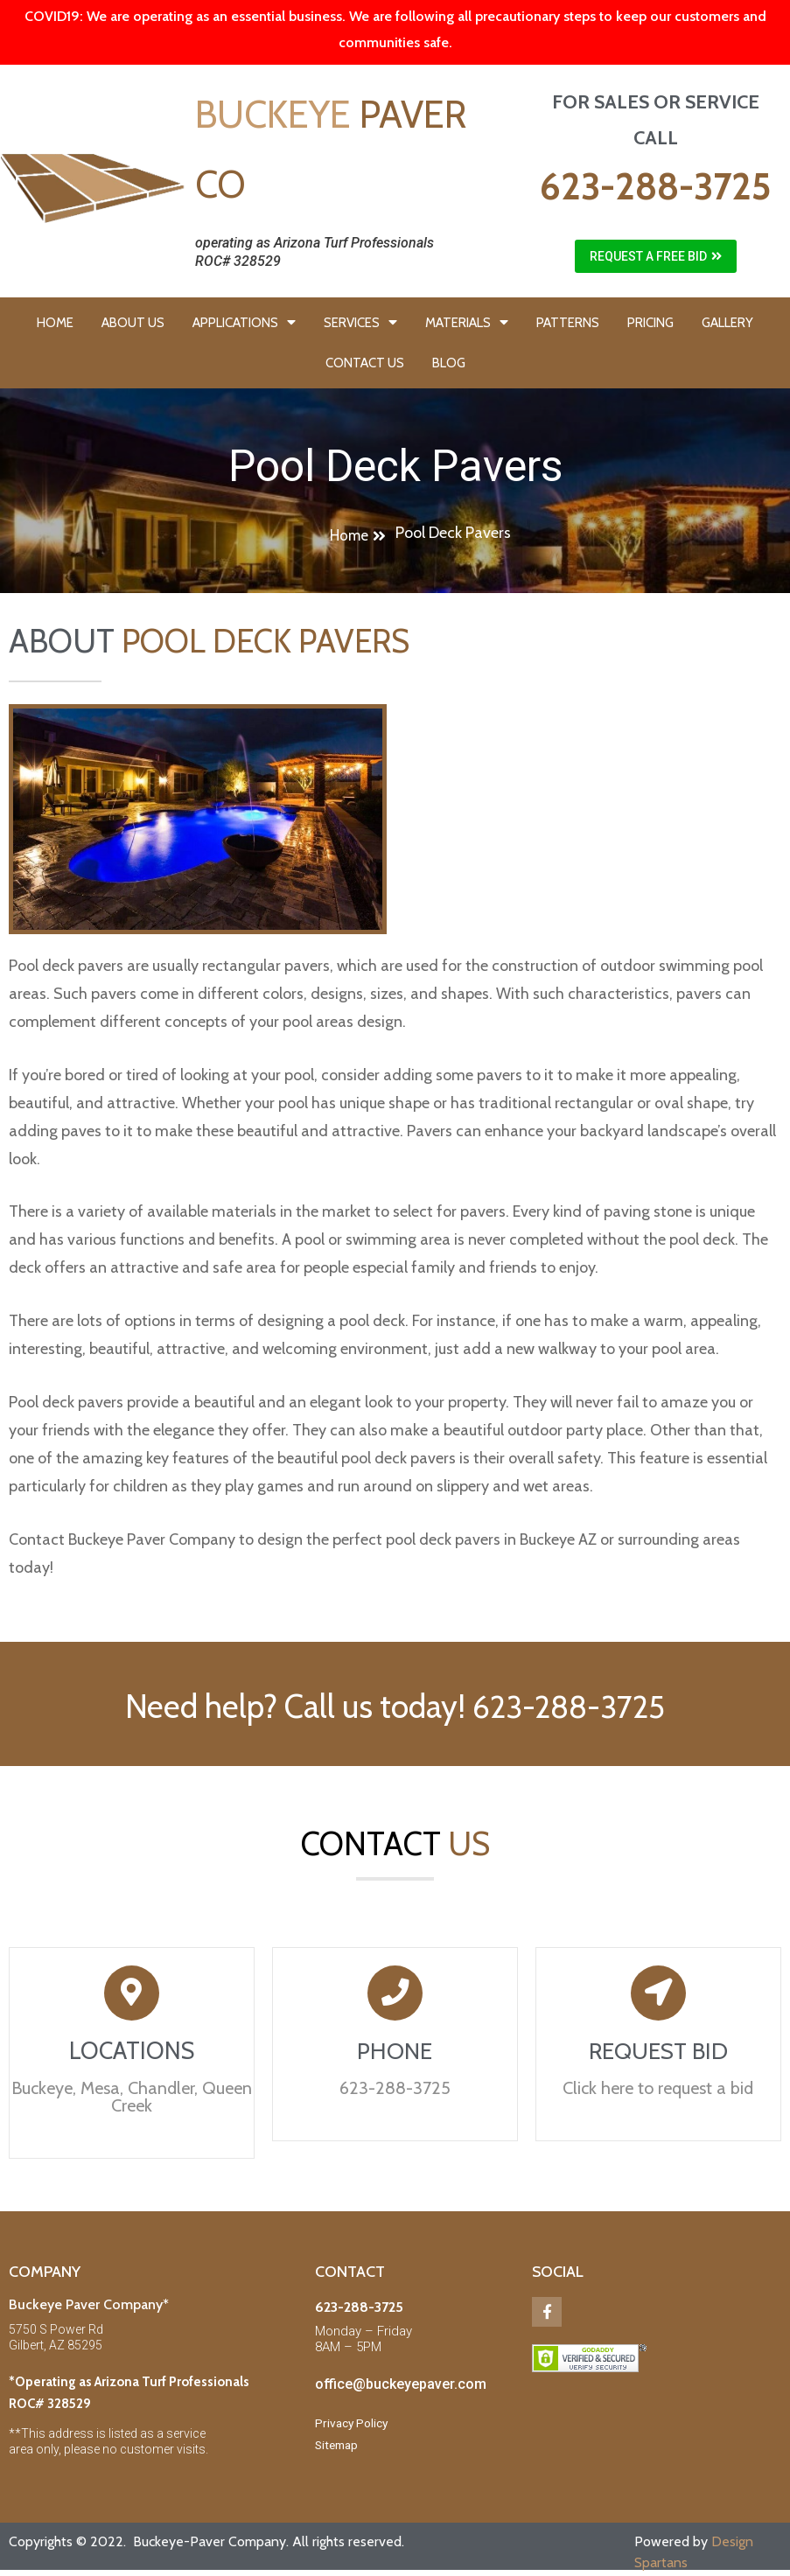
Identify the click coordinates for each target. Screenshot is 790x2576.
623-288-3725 (655, 186)
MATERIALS (466, 322)
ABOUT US (132, 323)
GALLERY (727, 323)
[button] (656, 256)
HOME (55, 323)
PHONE (395, 2053)
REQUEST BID (658, 2053)
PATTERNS (567, 323)
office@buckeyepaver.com (400, 2386)
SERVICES (360, 322)
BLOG (448, 363)
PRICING (650, 323)
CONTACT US (364, 363)
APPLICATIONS (244, 322)
